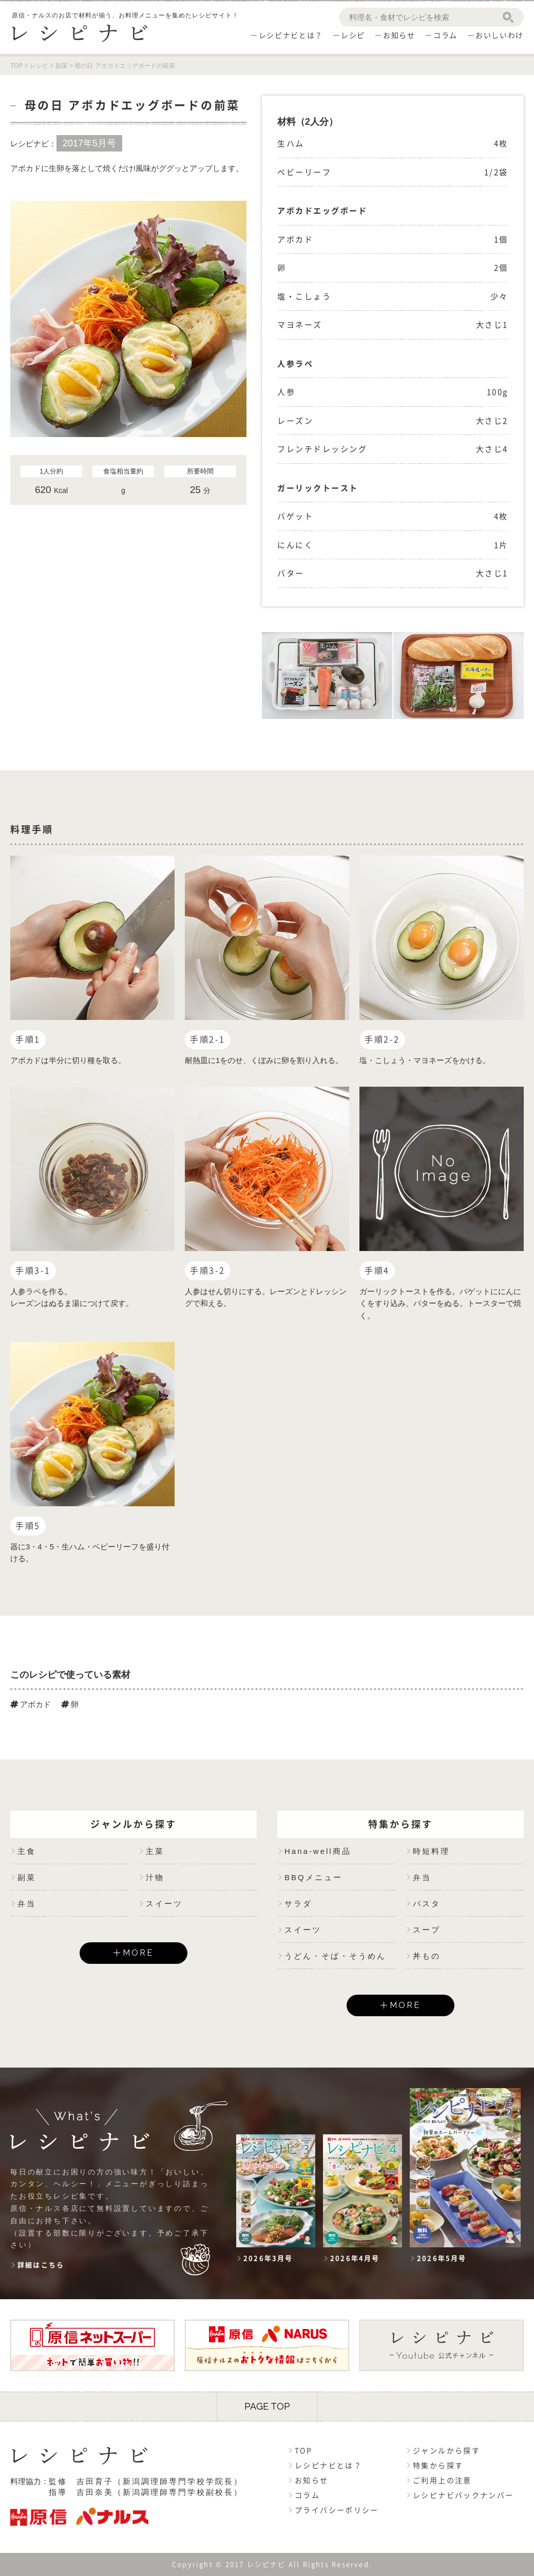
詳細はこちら (40, 2265)
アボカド (30, 1704)
